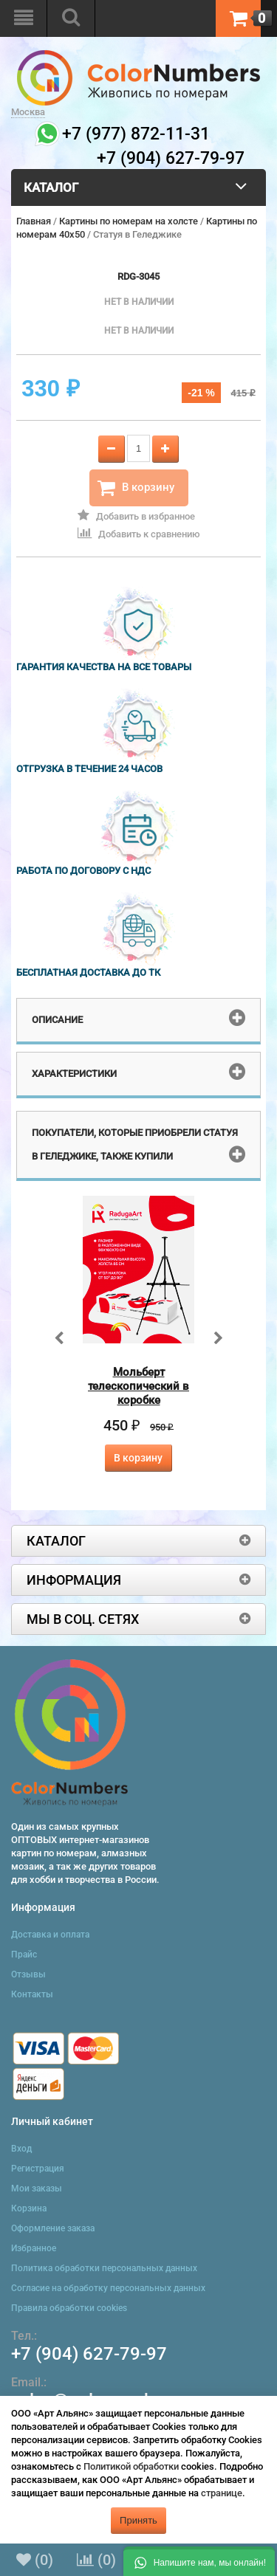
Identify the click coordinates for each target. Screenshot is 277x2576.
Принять (138, 2520)
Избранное (33, 2248)
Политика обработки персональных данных (104, 2268)
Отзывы (28, 1974)
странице (221, 2492)
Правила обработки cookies (69, 2308)
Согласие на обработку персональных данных (108, 2288)
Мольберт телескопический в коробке (138, 1386)
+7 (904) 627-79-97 (89, 2353)
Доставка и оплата (50, 1934)
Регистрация (37, 2168)
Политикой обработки (131, 2466)
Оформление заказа (53, 2228)
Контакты (32, 1994)
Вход (21, 2148)
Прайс (24, 1954)
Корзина (29, 2208)
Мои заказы (36, 2188)
